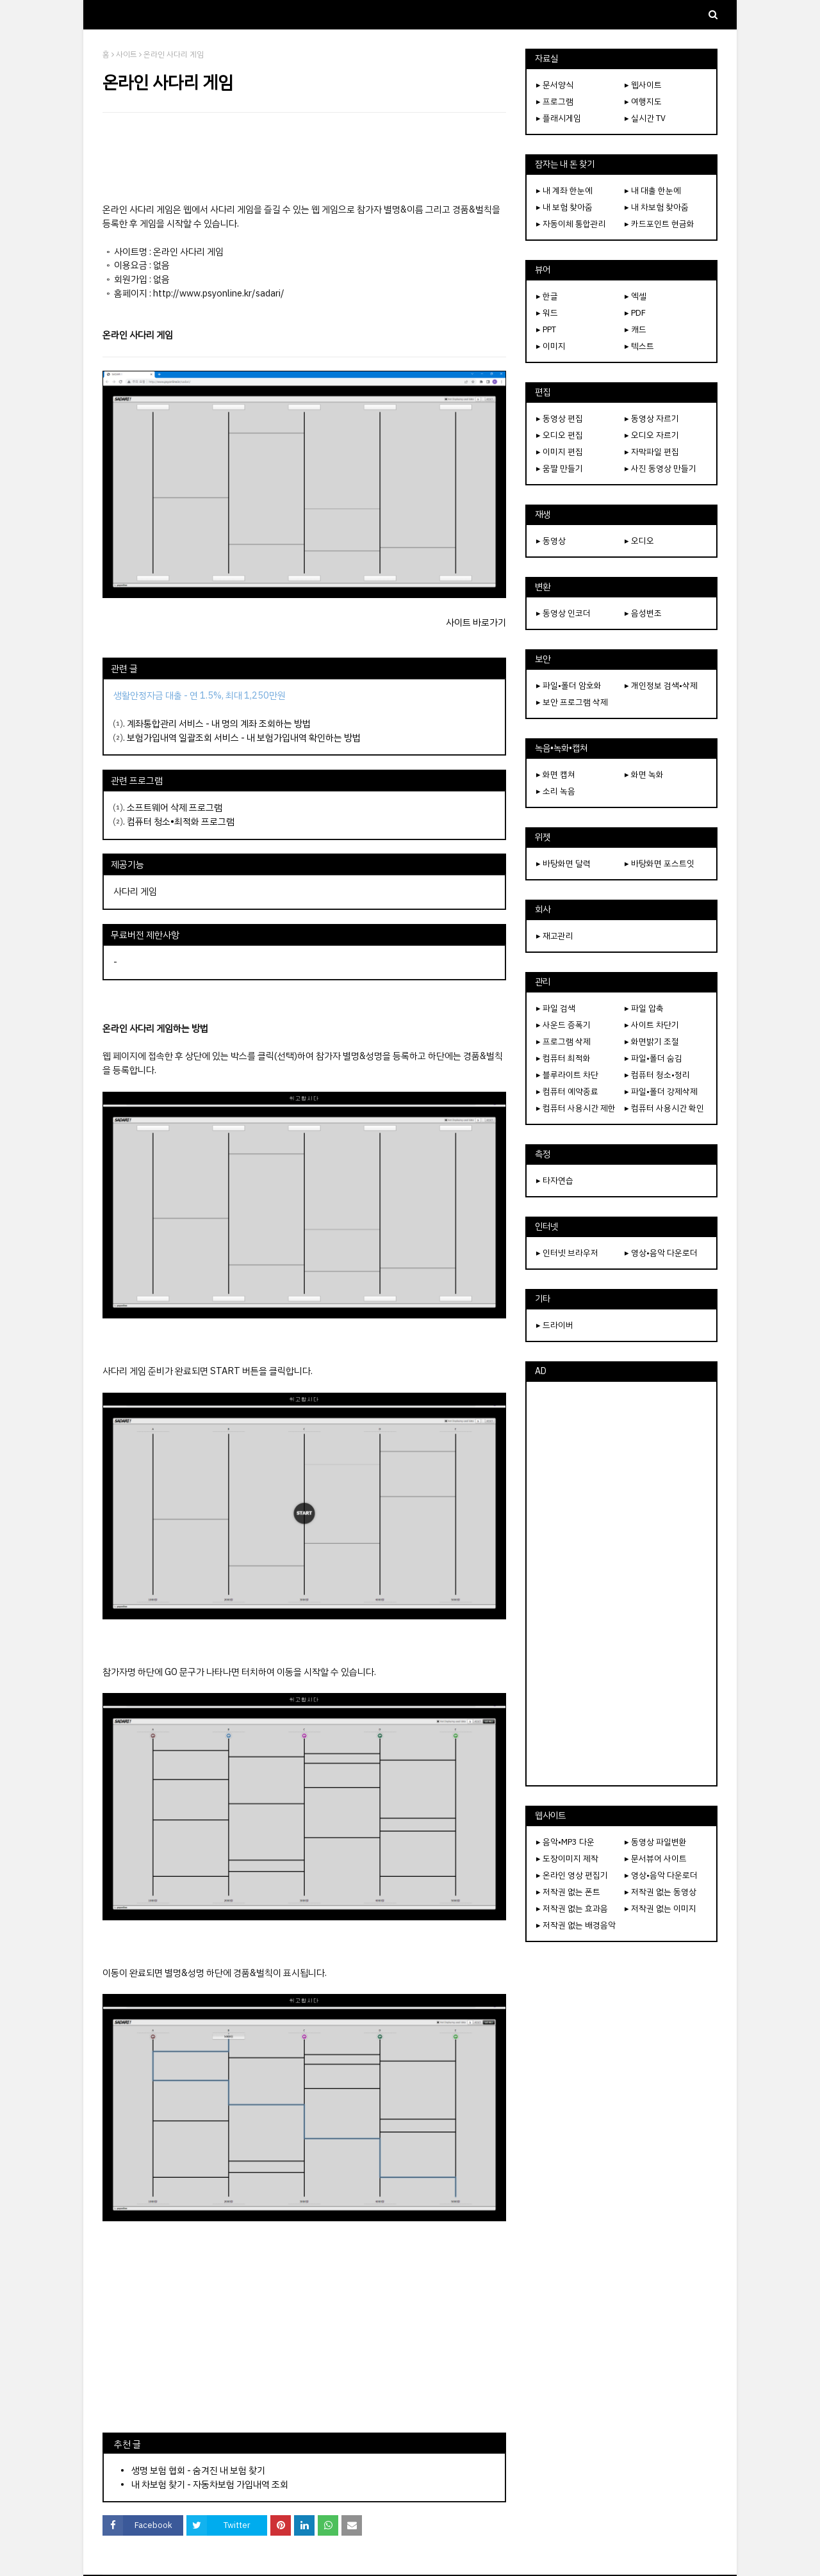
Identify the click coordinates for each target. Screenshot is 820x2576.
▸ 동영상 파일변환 (656, 1842)
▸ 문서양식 (554, 85)
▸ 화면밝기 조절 (652, 1041)
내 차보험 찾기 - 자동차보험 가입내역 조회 (209, 2484)
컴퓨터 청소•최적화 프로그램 (180, 821)
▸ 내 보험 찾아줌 (564, 207)
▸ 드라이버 (554, 1325)
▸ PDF (635, 313)
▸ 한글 (547, 296)
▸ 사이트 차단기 (652, 1025)
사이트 (126, 54)
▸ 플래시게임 (558, 118)
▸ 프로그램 (554, 101)
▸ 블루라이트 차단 (567, 1075)
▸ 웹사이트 (643, 85)
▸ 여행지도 (643, 101)
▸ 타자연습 (554, 1180)
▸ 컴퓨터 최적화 (563, 1058)
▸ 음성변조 (643, 613)
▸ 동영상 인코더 (563, 613)
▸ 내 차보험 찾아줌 (657, 207)
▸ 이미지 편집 (559, 452)
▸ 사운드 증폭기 (563, 1025)
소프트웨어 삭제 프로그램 (174, 807)
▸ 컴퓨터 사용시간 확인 (664, 1108)
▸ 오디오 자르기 (652, 435)
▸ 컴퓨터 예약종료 (567, 1091)
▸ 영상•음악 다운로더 (661, 1253)
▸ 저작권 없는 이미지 (660, 1908)
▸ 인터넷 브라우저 (567, 1253)
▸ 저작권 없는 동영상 (660, 1892)
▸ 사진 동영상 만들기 (660, 468)
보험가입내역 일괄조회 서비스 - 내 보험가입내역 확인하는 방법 (244, 738)
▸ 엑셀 (635, 296)
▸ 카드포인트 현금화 (659, 224)
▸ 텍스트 (639, 346)
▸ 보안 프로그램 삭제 (572, 702)
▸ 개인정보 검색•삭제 (661, 685)
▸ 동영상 (551, 541)
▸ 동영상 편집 (559, 418)
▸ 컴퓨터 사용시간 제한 (576, 1108)
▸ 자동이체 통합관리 (571, 224)
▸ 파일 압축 (644, 1008)
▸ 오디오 (639, 541)
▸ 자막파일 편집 (652, 452)
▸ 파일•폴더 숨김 (653, 1058)
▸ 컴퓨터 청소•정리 (657, 1075)
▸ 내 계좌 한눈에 (564, 190)
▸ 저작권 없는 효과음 (572, 1908)
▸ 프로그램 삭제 (563, 1041)
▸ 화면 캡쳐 (555, 774)
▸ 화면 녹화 (644, 774)
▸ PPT (546, 329)
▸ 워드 (547, 313)
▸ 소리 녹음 (555, 791)
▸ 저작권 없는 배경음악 (576, 1925)
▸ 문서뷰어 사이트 (656, 1858)
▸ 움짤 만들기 (559, 468)
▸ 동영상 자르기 (652, 418)
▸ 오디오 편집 (559, 435)
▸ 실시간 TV (645, 118)
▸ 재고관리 (554, 936)
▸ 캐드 (635, 329)
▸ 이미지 (551, 346)
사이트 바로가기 (476, 622)
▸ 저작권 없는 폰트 (568, 1892)
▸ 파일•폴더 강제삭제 (661, 1091)
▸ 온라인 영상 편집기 (572, 1875)
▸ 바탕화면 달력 (563, 863)
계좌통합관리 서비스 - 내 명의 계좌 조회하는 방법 (219, 724)
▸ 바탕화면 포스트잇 (659, 863)
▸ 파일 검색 (555, 1008)
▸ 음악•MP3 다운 (565, 1842)
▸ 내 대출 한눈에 (653, 190)
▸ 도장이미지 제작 (567, 1858)
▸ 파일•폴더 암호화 (569, 685)
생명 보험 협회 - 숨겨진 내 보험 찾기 (198, 2470)
